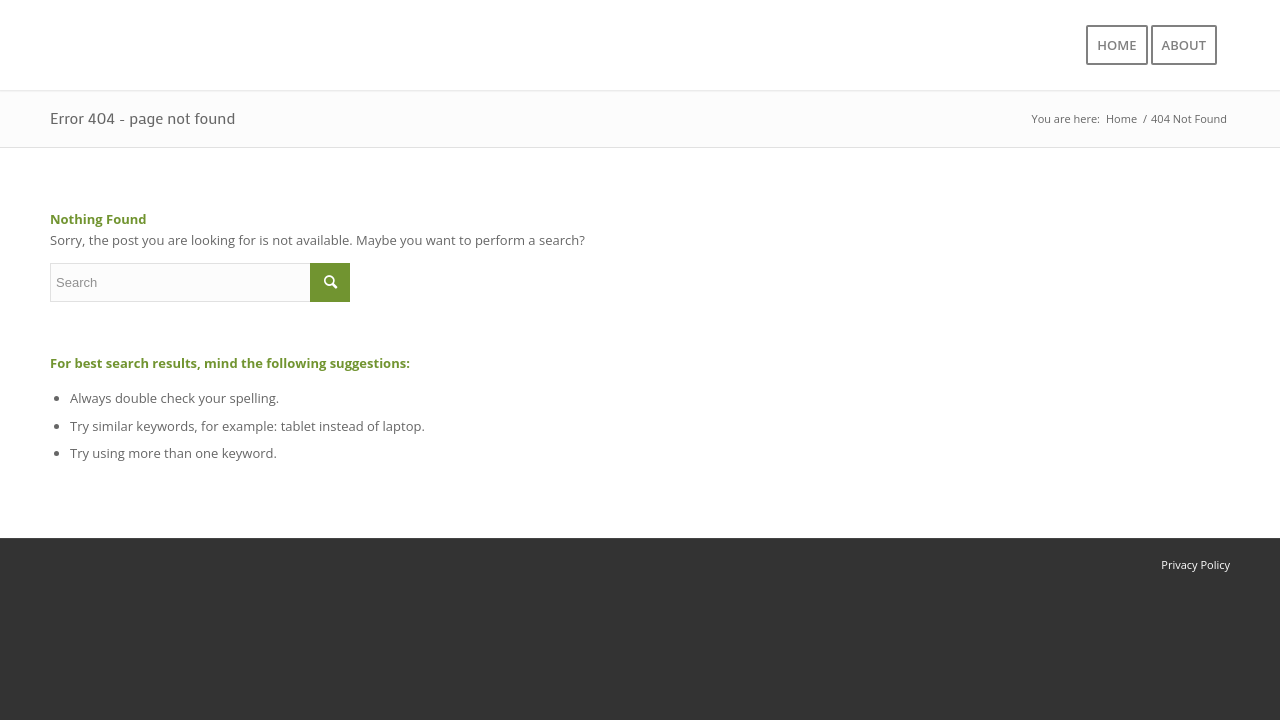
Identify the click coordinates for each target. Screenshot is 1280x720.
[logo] (182, 45)
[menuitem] (1116, 45)
